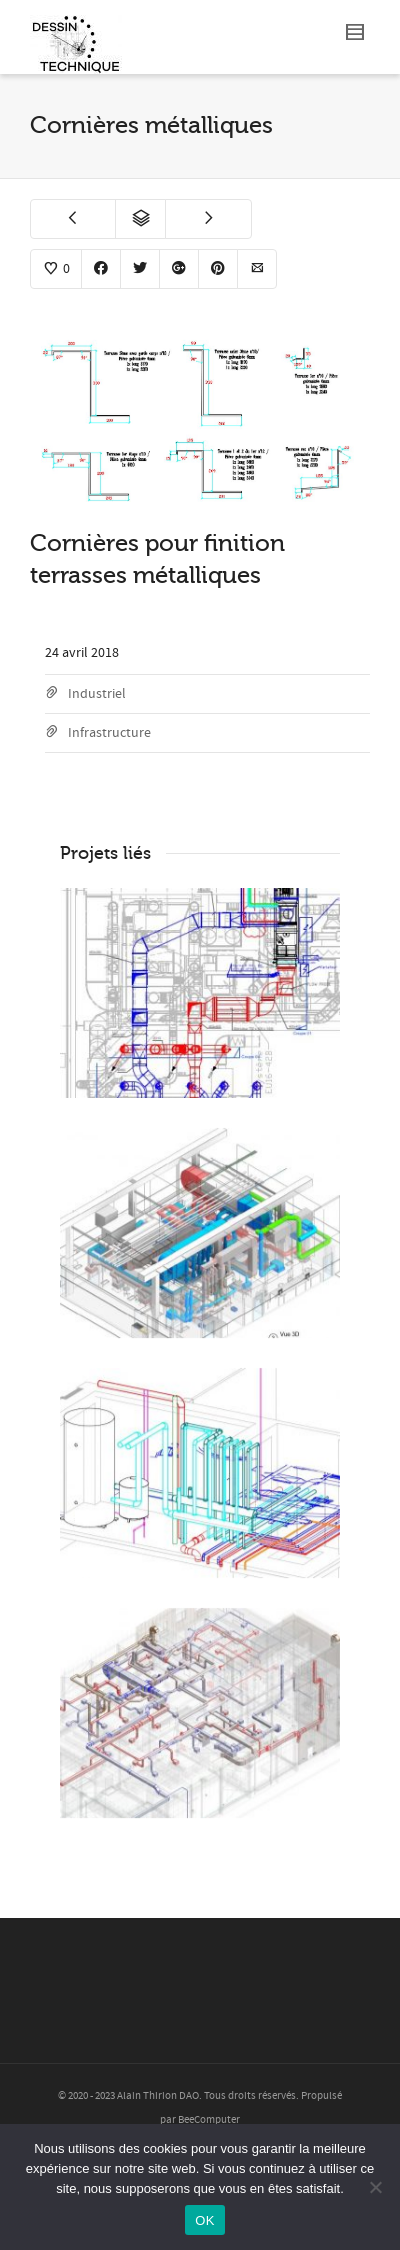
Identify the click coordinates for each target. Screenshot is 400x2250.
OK (204, 2220)
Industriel (97, 694)
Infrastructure (109, 733)
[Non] (375, 2187)
